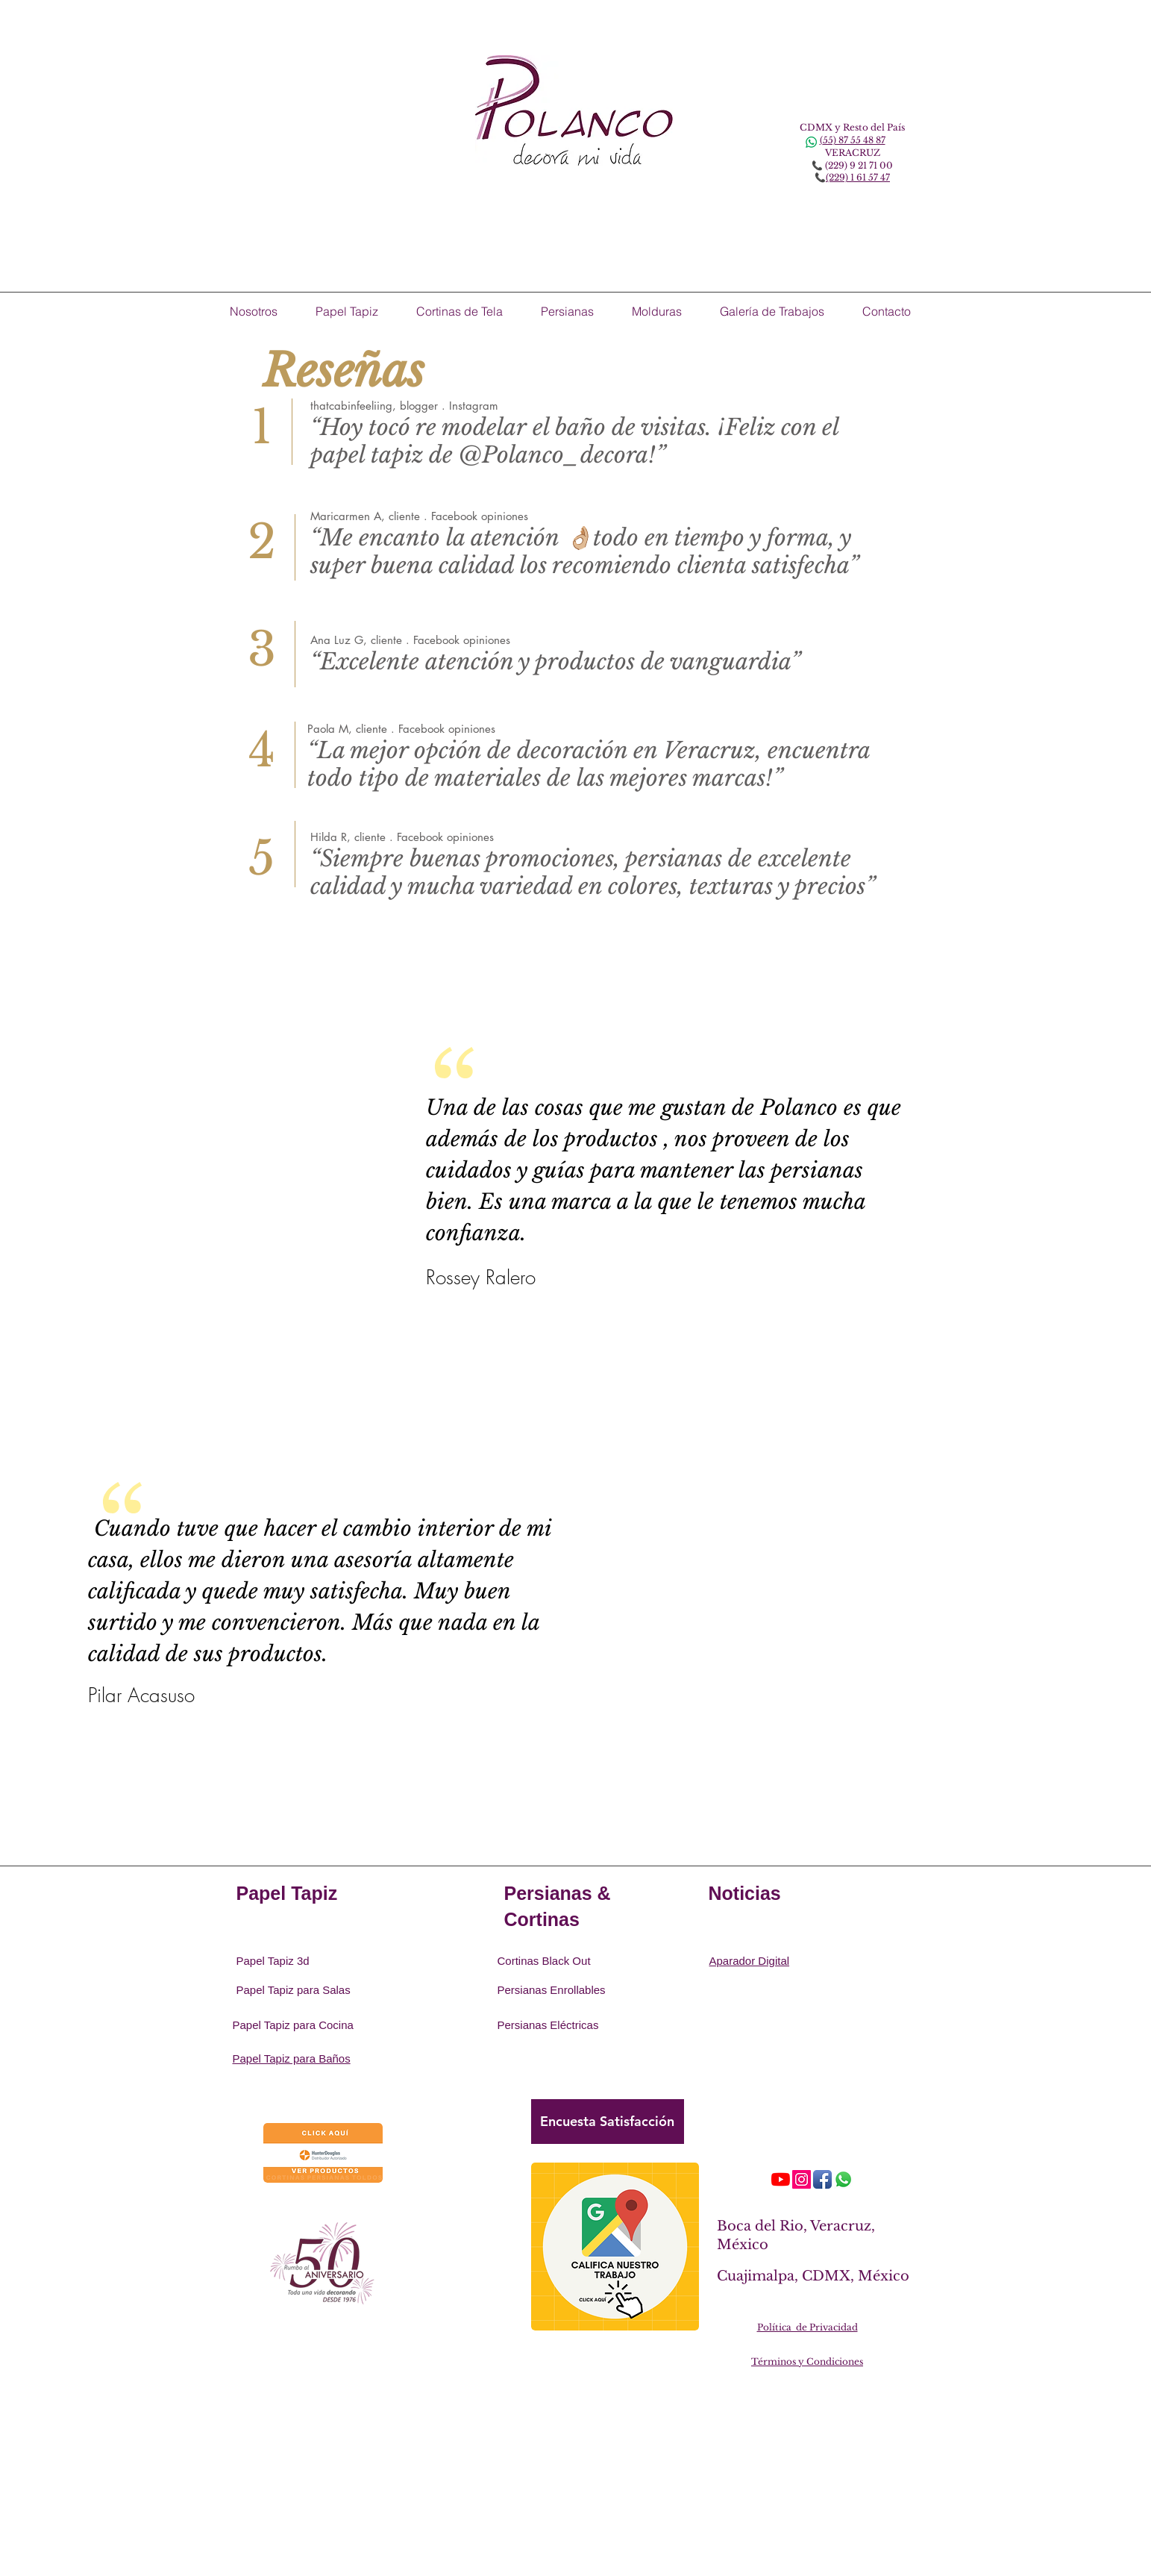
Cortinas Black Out (544, 1960)
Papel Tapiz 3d (273, 1960)
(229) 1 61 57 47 (858, 177)
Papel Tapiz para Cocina (293, 2025)
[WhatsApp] (843, 2179)
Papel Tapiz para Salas (293, 1989)
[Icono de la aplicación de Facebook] (822, 2179)
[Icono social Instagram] (801, 2179)
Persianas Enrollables (552, 1989)
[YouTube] (780, 2179)
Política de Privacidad (807, 2327)
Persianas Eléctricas (548, 2025)
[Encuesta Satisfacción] (607, 2121)
